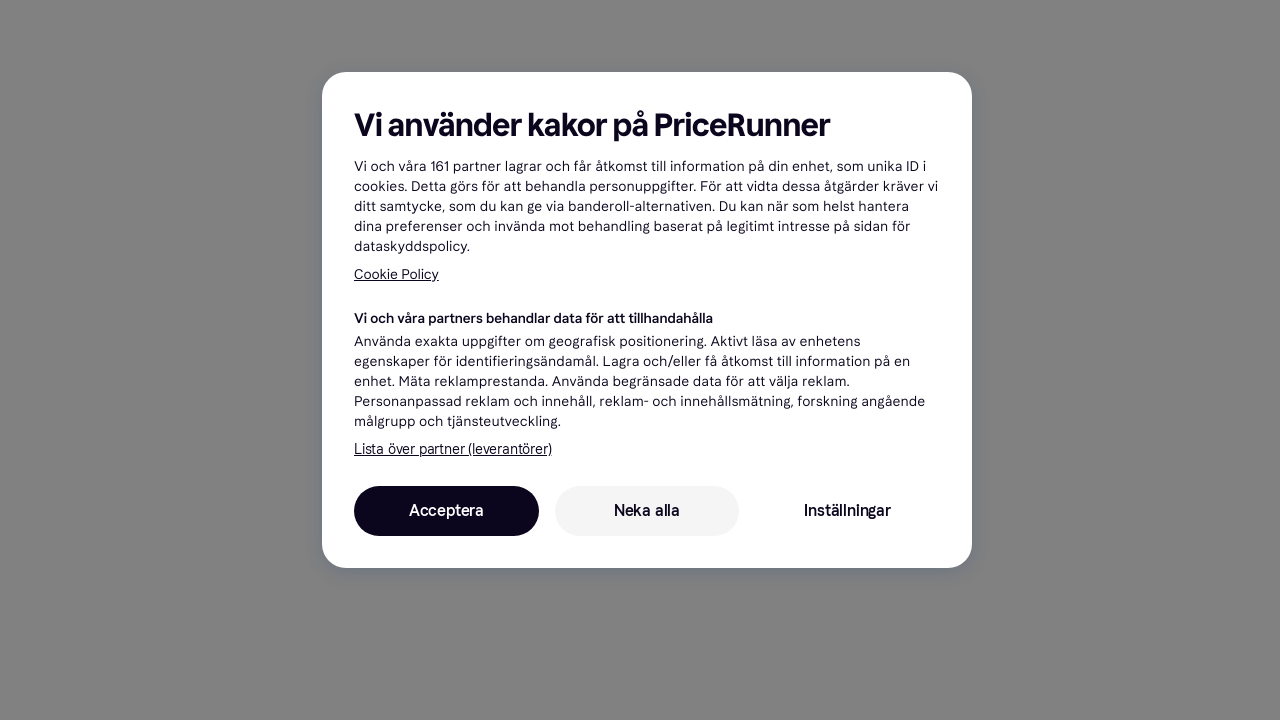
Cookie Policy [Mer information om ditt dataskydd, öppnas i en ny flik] (396, 274)
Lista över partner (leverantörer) (452, 449)
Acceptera (446, 510)
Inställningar (847, 510)
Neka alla (647, 510)
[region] (647, 320)
